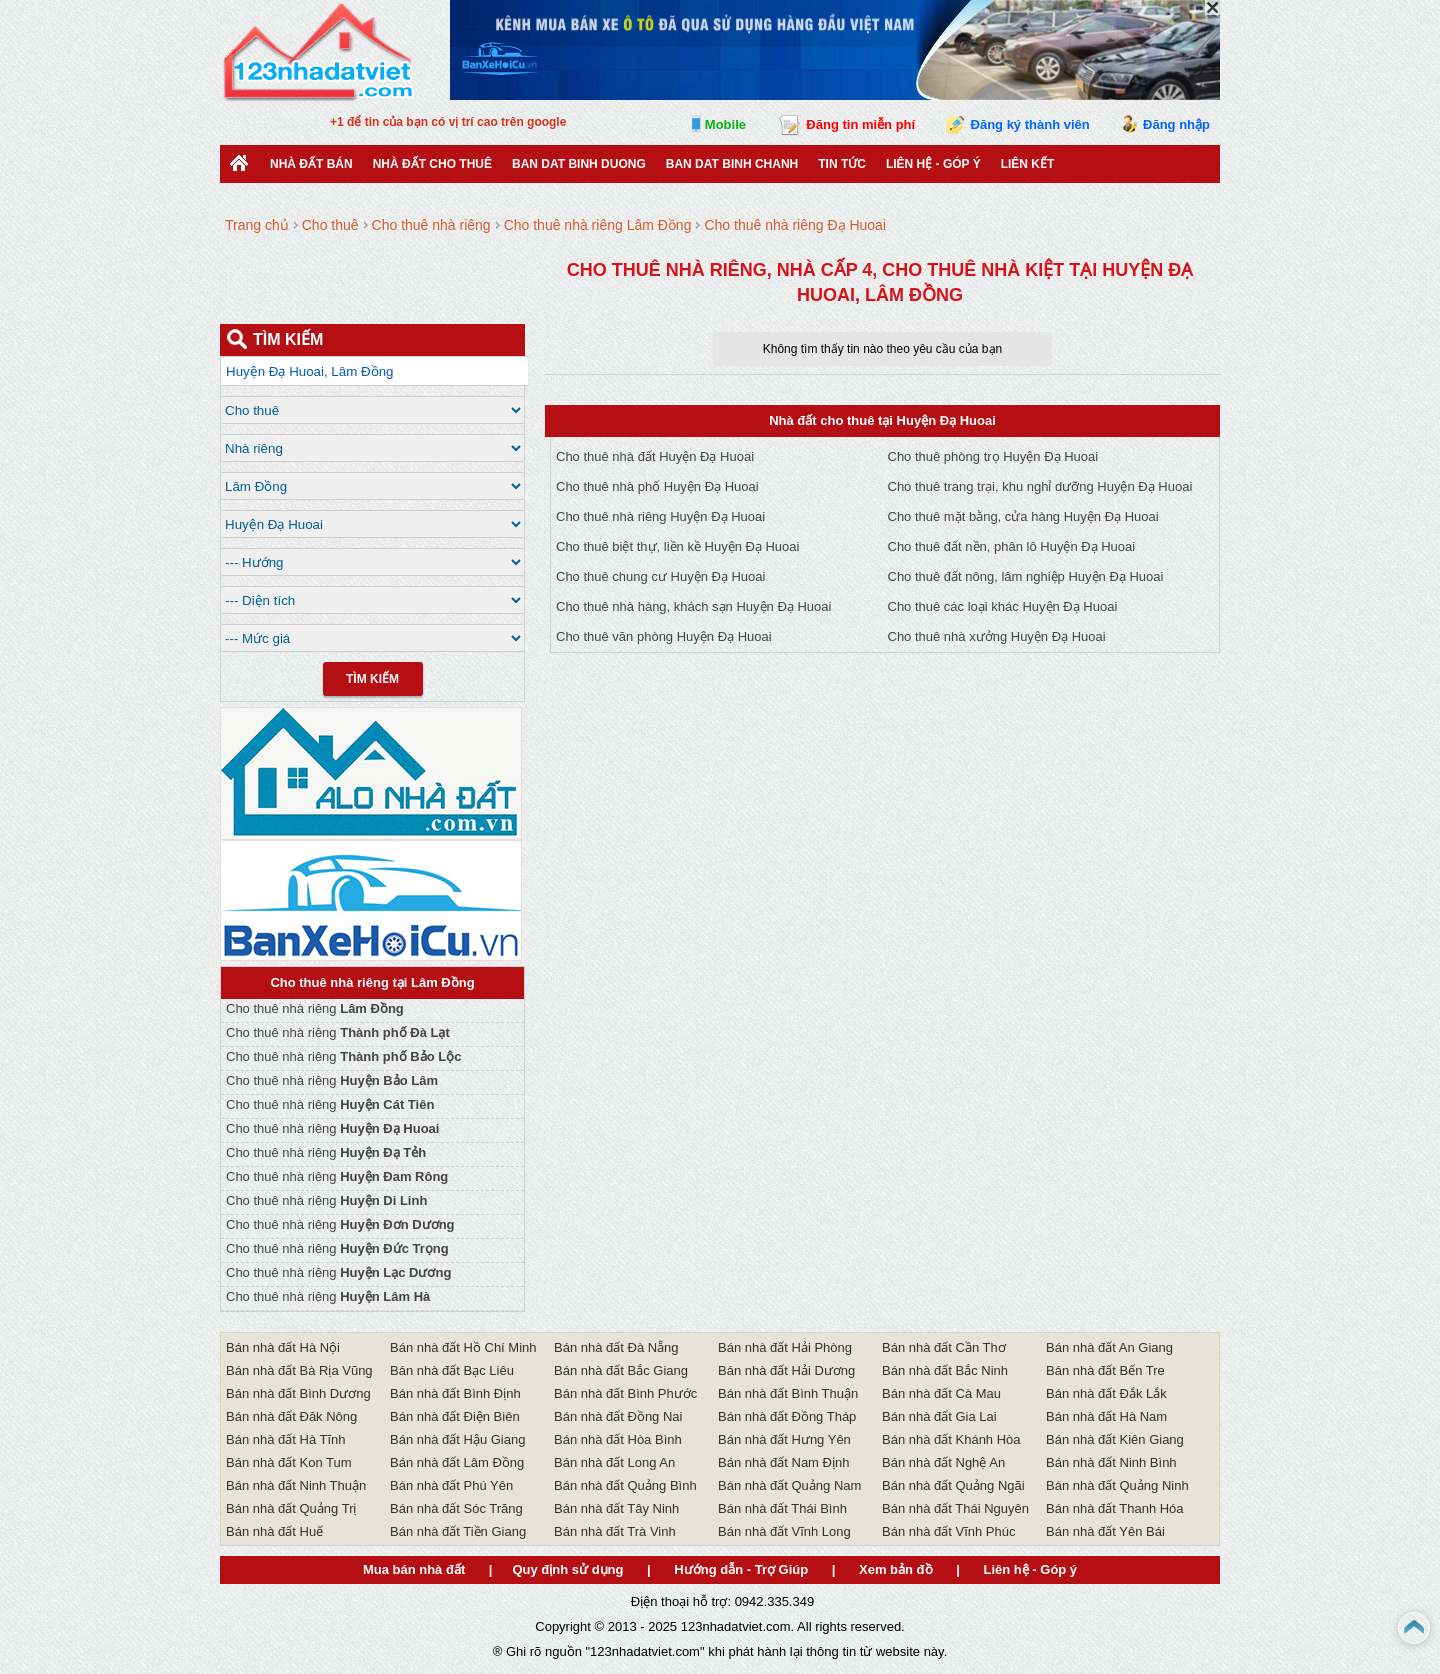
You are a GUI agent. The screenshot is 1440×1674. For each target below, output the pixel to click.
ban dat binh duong (579, 164)
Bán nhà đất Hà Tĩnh (286, 1439)
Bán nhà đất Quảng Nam (789, 1485)
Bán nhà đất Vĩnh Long (784, 1531)
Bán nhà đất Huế (274, 1531)
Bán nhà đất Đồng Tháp (787, 1416)
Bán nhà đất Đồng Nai (618, 1416)
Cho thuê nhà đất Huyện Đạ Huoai (655, 456)
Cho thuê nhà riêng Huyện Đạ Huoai (660, 516)
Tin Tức (842, 164)
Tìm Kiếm (372, 679)
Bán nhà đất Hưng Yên (784, 1439)
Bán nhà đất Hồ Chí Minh (463, 1347)
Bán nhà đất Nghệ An (943, 1462)
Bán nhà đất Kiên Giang (1115, 1439)
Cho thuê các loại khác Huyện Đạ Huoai (1003, 606)
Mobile (725, 124)
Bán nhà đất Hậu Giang (457, 1439)
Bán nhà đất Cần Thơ (944, 1347)
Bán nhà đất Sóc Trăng (456, 1508)
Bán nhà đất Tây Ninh (616, 1508)
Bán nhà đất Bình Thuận (788, 1393)
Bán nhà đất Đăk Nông (291, 1416)
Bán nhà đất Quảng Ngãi (953, 1485)
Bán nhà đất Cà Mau (941, 1393)
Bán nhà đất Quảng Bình (625, 1485)
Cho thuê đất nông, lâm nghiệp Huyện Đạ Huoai (1026, 576)
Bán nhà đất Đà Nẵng (616, 1347)
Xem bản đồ (896, 1569)
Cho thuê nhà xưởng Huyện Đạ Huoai (997, 636)
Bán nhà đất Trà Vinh (615, 1531)
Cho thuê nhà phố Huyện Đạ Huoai (657, 486)
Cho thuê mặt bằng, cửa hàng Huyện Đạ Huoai (1023, 516)
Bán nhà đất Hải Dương (786, 1370)
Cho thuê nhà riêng (315, 1008)
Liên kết (1028, 164)
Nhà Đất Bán (311, 164)
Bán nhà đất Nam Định (783, 1462)
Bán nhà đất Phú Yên (451, 1485)
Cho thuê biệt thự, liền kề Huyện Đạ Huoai (677, 546)
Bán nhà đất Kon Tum (289, 1462)
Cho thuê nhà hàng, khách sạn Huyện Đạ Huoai (693, 606)
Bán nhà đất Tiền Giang (458, 1531)
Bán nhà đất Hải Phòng (785, 1347)
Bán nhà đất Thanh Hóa (1115, 1508)
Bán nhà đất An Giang (1109, 1347)
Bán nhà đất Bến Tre (1105, 1370)
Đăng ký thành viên (1030, 124)
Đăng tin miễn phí (860, 124)
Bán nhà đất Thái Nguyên (955, 1508)
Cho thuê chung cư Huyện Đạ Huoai (660, 576)
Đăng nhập (1176, 124)
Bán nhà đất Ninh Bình (1111, 1462)
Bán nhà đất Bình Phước (625, 1393)
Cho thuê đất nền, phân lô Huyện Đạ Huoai (1012, 546)
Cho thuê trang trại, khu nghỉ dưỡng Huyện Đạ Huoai (1040, 486)
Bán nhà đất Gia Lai (939, 1416)
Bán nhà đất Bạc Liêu (452, 1370)
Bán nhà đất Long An (614, 1462)
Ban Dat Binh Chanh (732, 164)
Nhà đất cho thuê (432, 164)
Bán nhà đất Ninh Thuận (296, 1485)
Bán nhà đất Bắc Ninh (945, 1370)
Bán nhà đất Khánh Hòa (951, 1439)
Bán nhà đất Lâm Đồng (457, 1462)
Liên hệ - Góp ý (933, 164)
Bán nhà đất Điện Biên (455, 1416)
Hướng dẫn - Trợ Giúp (741, 1569)
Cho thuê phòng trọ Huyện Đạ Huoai (993, 456)
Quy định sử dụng (567, 1569)
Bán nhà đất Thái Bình (782, 1508)
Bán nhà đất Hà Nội (283, 1347)
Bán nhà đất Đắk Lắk (1106, 1393)
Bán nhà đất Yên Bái (1105, 1531)
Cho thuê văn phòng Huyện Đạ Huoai (664, 636)
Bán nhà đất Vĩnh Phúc (948, 1531)
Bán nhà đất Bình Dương (298, 1393)
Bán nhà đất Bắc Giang (621, 1370)
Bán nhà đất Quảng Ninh (1117, 1485)
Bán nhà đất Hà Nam (1106, 1416)
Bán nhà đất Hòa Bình (618, 1439)
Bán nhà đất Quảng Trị (291, 1508)
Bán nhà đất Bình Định (455, 1393)
